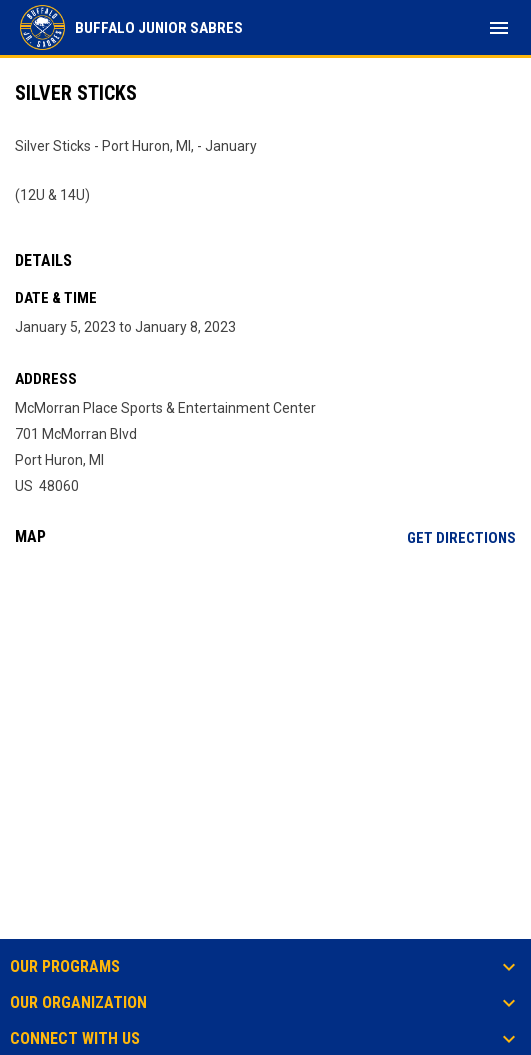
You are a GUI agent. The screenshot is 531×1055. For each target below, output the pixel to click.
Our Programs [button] (65, 967)
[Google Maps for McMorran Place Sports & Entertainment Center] (265, 715)
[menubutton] (499, 28)
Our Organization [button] (78, 1003)
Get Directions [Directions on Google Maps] (461, 538)
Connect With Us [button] (75, 1039)
